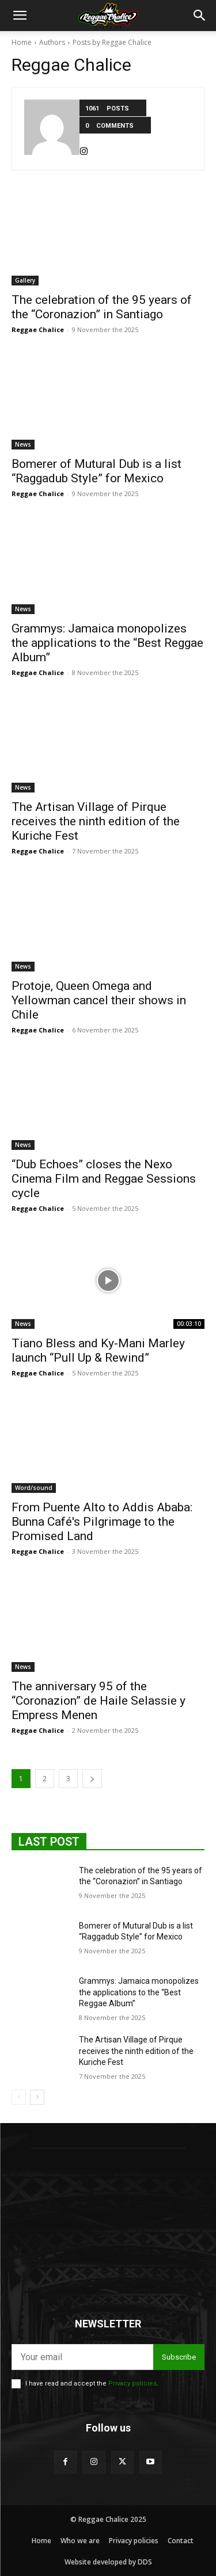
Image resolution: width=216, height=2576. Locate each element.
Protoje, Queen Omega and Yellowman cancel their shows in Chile (99, 1000)
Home (22, 42)
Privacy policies (132, 2383)
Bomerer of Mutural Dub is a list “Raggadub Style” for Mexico (96, 471)
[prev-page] (19, 2097)
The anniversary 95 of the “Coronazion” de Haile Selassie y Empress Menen (98, 1700)
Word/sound (33, 1488)
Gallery (25, 280)
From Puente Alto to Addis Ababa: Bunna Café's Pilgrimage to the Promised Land (102, 1521)
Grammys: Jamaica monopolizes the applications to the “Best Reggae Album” (107, 643)
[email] (82, 2357)
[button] (19, 15)
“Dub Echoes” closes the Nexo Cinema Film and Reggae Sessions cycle (104, 1178)
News (23, 444)
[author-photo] (51, 129)
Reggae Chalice (38, 329)
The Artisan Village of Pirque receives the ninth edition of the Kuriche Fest (96, 821)
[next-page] (92, 1778)
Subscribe (179, 2357)
